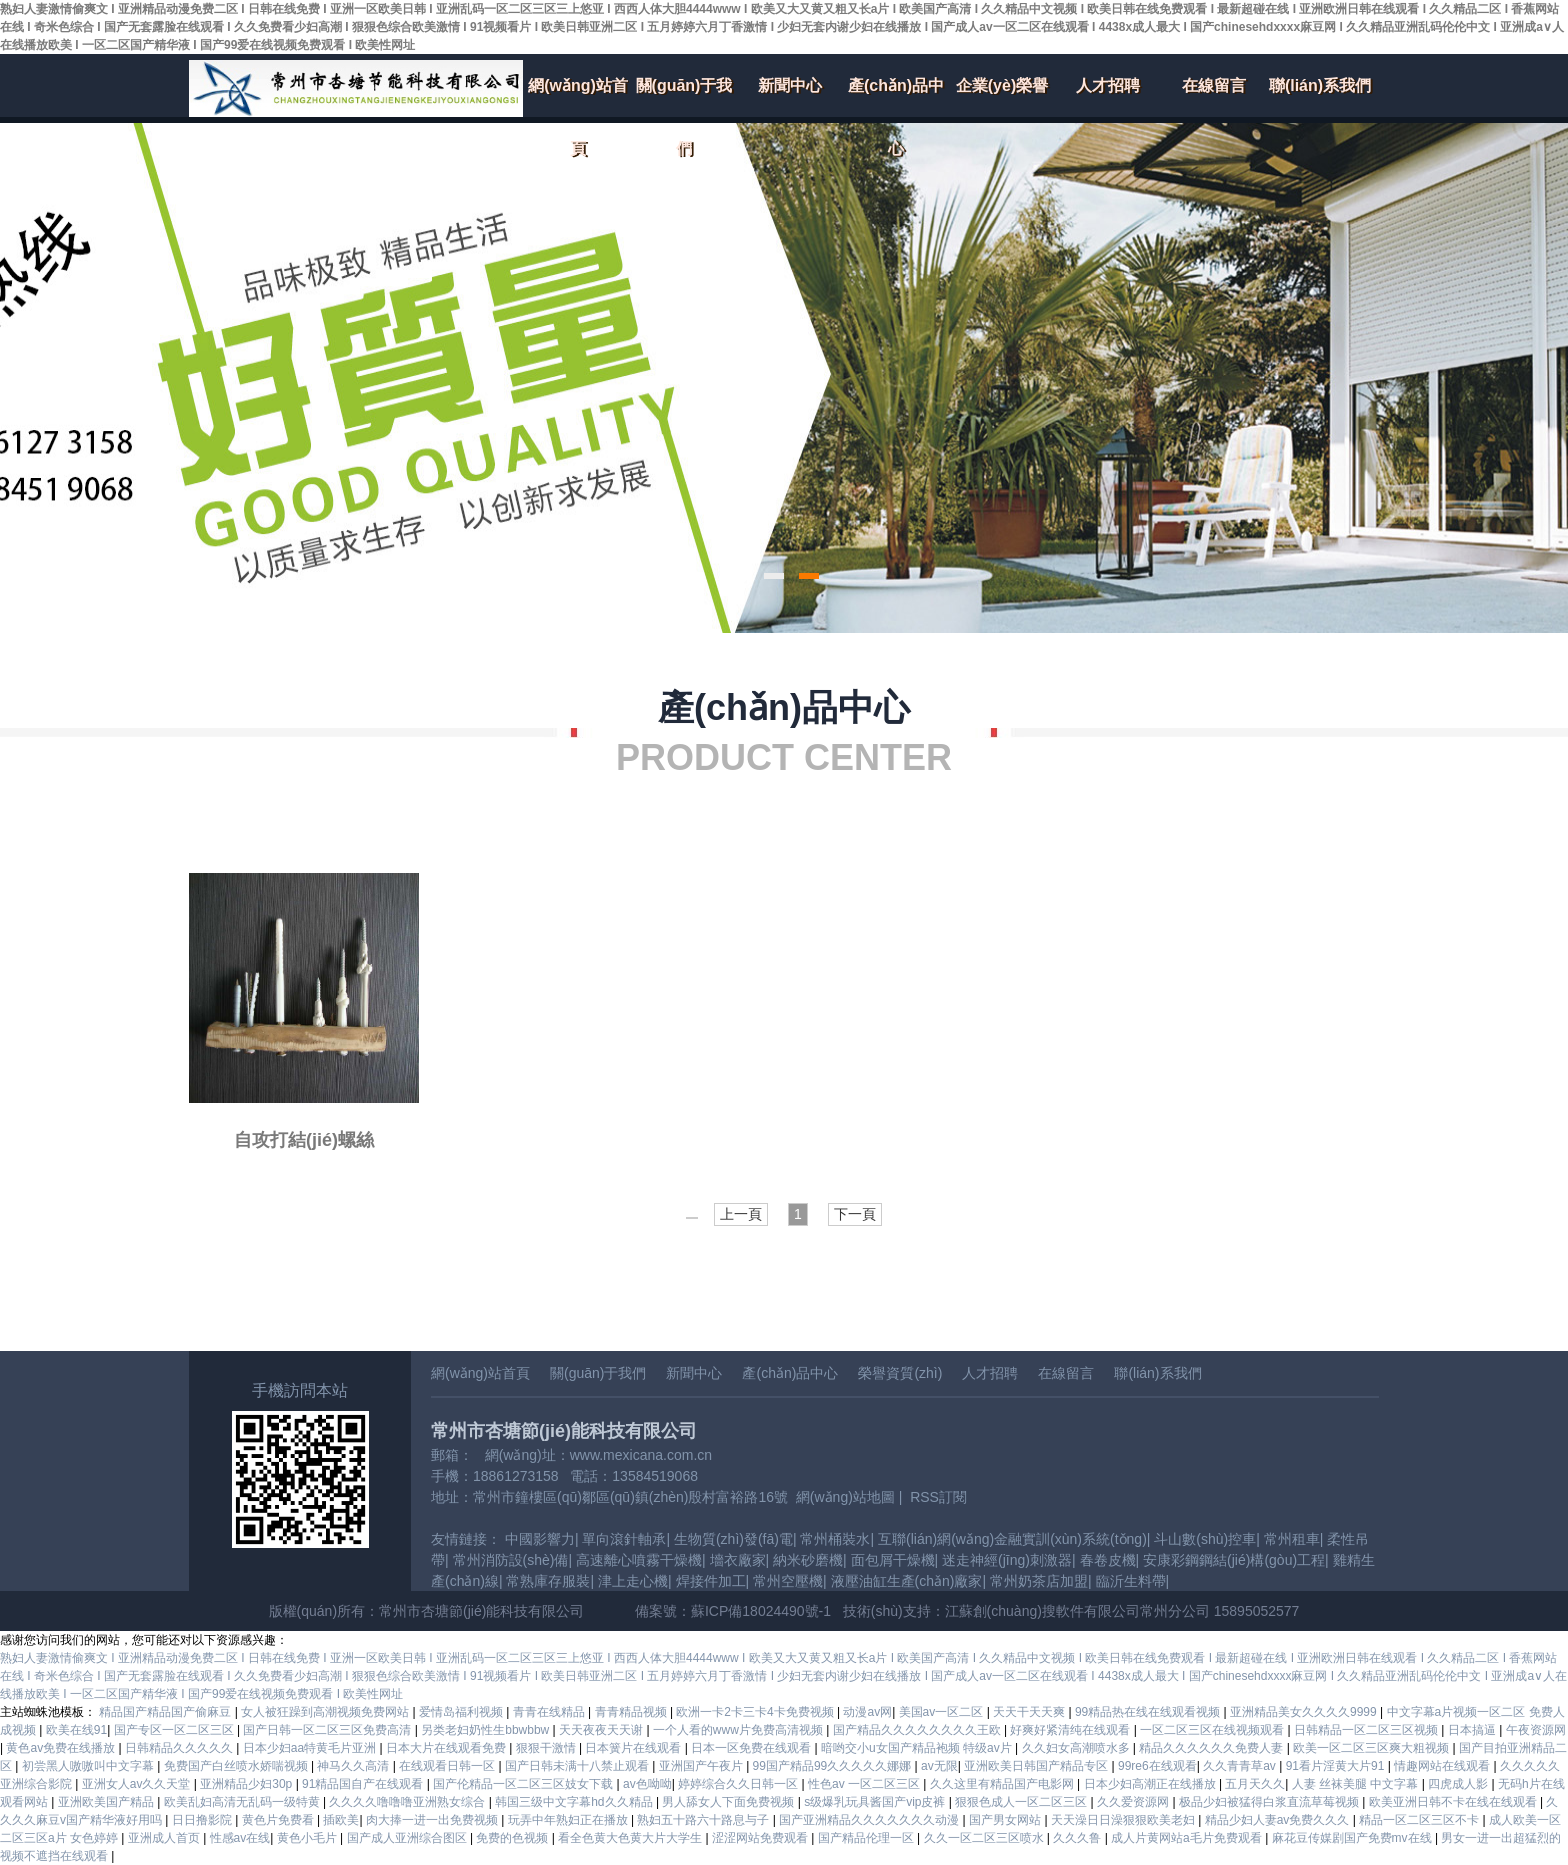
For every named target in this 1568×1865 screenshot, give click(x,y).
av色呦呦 (647, 1784)
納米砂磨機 (808, 1560)
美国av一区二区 (943, 1712)
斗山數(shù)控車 (1205, 1539)
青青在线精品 (550, 1712)
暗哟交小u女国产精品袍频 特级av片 (918, 1748)
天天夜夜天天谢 (602, 1730)
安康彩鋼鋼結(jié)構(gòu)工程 (1234, 1560)
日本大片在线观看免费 (447, 1748)
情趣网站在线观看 (1443, 1766)
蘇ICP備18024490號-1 (761, 1611)
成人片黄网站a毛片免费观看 (1188, 1838)
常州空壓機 (788, 1581)
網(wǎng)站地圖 (845, 1497)
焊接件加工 (711, 1581)
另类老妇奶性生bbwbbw (486, 1730)
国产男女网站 (1006, 1820)
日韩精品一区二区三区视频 (1367, 1730)
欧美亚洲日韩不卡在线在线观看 (1454, 1802)
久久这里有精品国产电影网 (1003, 1784)
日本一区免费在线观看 (752, 1748)
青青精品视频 (632, 1712)
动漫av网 (867, 1712)
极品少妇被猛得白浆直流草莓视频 (1270, 1802)
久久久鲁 (1078, 1838)
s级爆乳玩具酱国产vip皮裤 (876, 1802)
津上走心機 (633, 1581)
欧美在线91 (76, 1730)
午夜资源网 (1536, 1730)
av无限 (939, 1766)
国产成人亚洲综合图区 (408, 1838)
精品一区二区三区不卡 (1420, 1820)
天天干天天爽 (1030, 1712)
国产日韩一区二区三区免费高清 (328, 1730)
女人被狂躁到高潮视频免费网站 (326, 1712)
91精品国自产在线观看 (364, 1784)
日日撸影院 (203, 1820)
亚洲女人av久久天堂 (138, 1784)
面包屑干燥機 (893, 1560)
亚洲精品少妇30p (247, 1784)
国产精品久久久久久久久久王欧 (918, 1730)
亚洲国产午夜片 (702, 1766)
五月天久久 (1255, 1784)
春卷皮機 (1108, 1560)
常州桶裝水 (835, 1539)
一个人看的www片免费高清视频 (739, 1730)
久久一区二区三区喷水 (985, 1838)
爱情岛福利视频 (462, 1712)
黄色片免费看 (279, 1820)
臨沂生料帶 (1131, 1581)
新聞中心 (790, 85)
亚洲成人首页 (165, 1838)
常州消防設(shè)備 (511, 1560)
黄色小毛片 (308, 1838)
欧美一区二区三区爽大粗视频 (1372, 1748)
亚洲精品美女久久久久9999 (1305, 1712)
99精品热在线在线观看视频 (1149, 1712)
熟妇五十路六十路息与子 (704, 1820)
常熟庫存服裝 (548, 1581)
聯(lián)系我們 (1320, 85)
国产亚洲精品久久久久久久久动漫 (870, 1820)
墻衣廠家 (738, 1560)
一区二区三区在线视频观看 (1213, 1730)
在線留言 (1214, 85)
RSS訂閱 (938, 1497)
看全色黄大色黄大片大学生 (631, 1838)
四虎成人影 (1459, 1784)
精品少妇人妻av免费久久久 (1279, 1820)
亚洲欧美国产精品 (107, 1802)
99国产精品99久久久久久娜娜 (834, 1766)
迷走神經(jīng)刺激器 (1007, 1560)
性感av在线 (240, 1838)
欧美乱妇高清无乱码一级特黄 (243, 1802)
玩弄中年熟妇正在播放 (569, 1820)
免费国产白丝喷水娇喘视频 (237, 1766)
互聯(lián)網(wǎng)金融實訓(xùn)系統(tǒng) (1012, 1539)
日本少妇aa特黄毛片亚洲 (311, 1748)
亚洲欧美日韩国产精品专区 (1037, 1766)
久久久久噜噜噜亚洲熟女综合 (408, 1802)
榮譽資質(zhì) (900, 1373)
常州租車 (1292, 1539)
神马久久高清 (354, 1766)
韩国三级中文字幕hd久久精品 (575, 1802)
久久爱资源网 (1134, 1802)
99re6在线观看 (1157, 1766)
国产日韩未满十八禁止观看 (578, 1766)
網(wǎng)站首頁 (578, 97)
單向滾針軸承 (624, 1539)
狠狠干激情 (547, 1748)
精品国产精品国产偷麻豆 (166, 1712)
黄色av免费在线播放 (62, 1748)
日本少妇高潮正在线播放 (1151, 1784)
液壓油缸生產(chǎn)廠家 (907, 1581)
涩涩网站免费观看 (761, 1838)
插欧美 (341, 1820)
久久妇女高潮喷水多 (1077, 1748)
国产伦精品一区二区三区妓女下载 (524, 1784)
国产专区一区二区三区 (175, 1730)
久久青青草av (1241, 1766)
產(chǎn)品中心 (896, 97)
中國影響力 (540, 1539)
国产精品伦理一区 (867, 1838)
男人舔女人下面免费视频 (729, 1802)
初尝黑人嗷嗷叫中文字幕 (89, 1766)
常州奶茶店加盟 (1039, 1581)
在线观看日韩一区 (448, 1766)
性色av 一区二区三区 (865, 1784)
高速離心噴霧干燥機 (639, 1560)
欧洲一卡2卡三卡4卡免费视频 (756, 1712)
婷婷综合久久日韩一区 (739, 1784)
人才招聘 (1108, 85)
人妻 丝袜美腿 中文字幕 (1357, 1784)
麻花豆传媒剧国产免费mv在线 (1353, 1838)
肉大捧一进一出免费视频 (433, 1820)
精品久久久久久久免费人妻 (1212, 1748)
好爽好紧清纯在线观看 (1071, 1730)
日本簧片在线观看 (634, 1748)
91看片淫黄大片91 (1337, 1766)
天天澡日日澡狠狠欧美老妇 (1124, 1820)
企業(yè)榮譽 (1002, 85)
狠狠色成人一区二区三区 (1022, 1802)
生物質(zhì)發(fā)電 (733, 1539)
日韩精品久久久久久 (180, 1748)
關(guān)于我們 (684, 97)
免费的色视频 (513, 1838)
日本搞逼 (1473, 1730)
